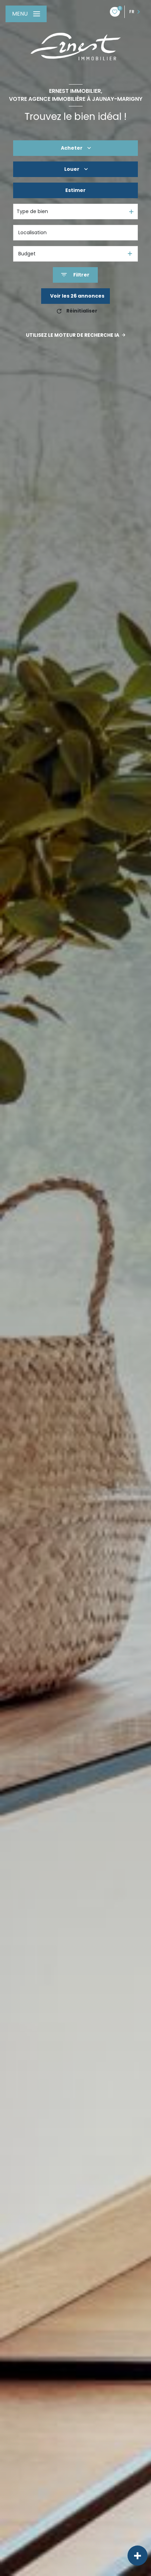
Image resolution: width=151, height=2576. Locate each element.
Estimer (75, 190)
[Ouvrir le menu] (26, 14)
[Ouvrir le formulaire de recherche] (75, 275)
